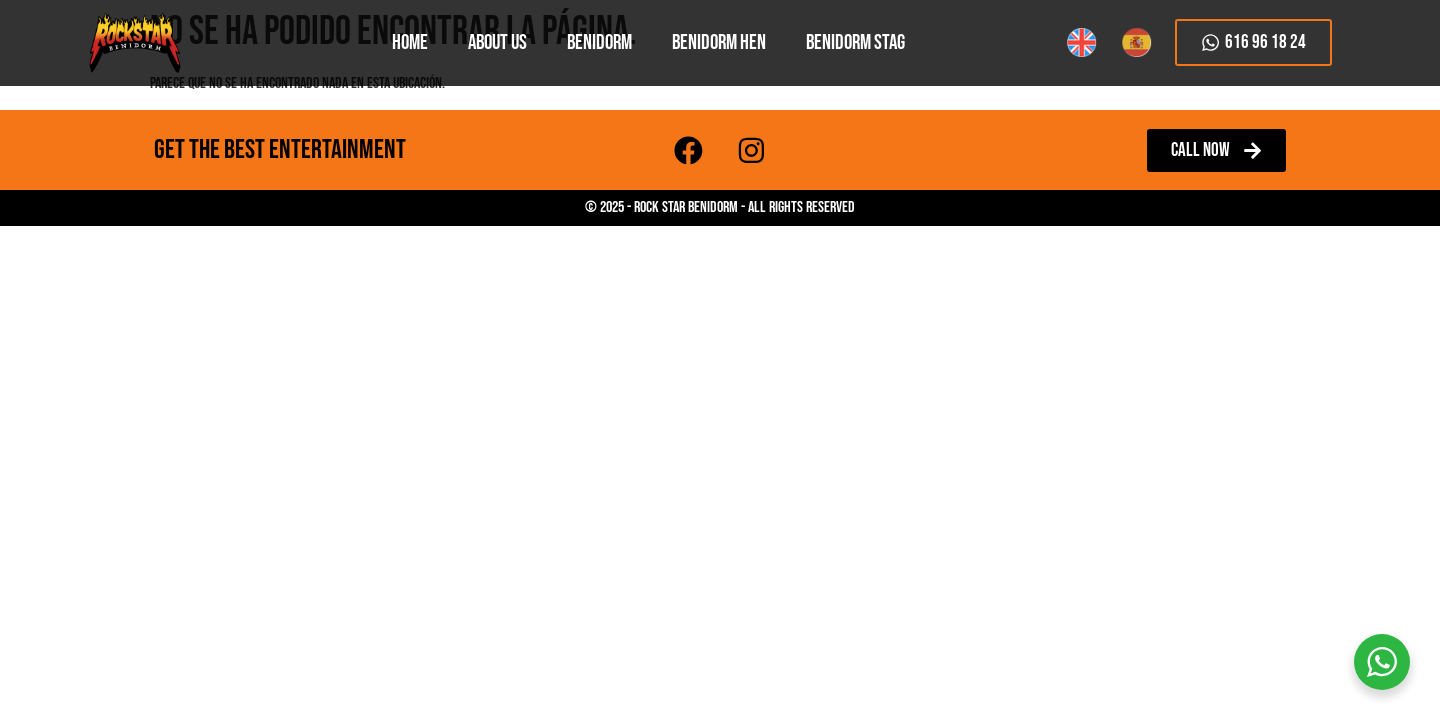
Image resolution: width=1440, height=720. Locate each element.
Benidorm (599, 42)
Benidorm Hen (719, 42)
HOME (410, 42)
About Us (497, 42)
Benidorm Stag (855, 42)
